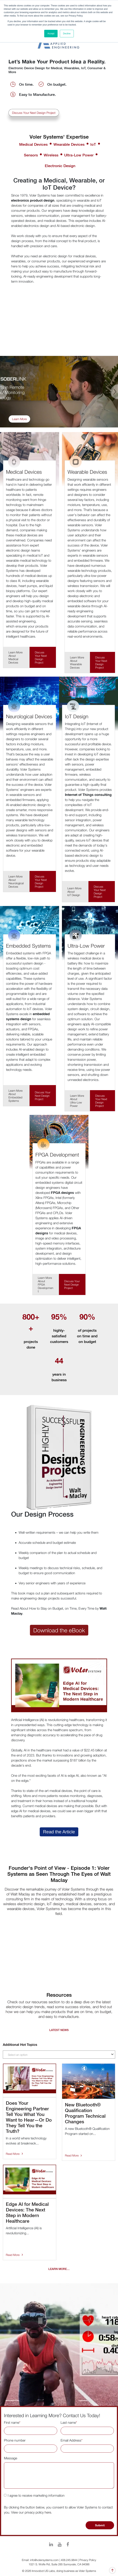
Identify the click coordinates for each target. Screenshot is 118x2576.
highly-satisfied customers (59, 1336)
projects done (31, 1344)
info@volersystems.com (44, 2548)
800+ (30, 1316)
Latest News (59, 2030)
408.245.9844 (69, 2548)
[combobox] (59, 2055)
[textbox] (59, 2055)
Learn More (19, 419)
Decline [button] (67, 33)
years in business (59, 1377)
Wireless (51, 155)
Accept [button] (50, 33)
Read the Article (59, 1831)
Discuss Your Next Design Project (34, 112)
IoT (93, 144)
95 (55, 1316)
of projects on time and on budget (87, 1336)
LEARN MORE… (59, 2257)
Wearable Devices (69, 144)
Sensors (31, 155)
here (48, 2501)
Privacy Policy (87, 2548)
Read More (13, 2153)
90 (83, 1316)
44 (59, 1360)
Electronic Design (60, 165)
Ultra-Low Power (79, 155)
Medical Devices (33, 144)
